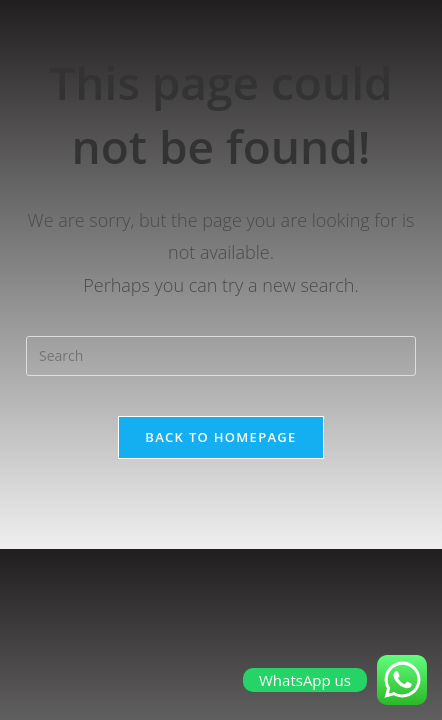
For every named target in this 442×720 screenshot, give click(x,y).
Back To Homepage (220, 437)
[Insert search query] (221, 356)
